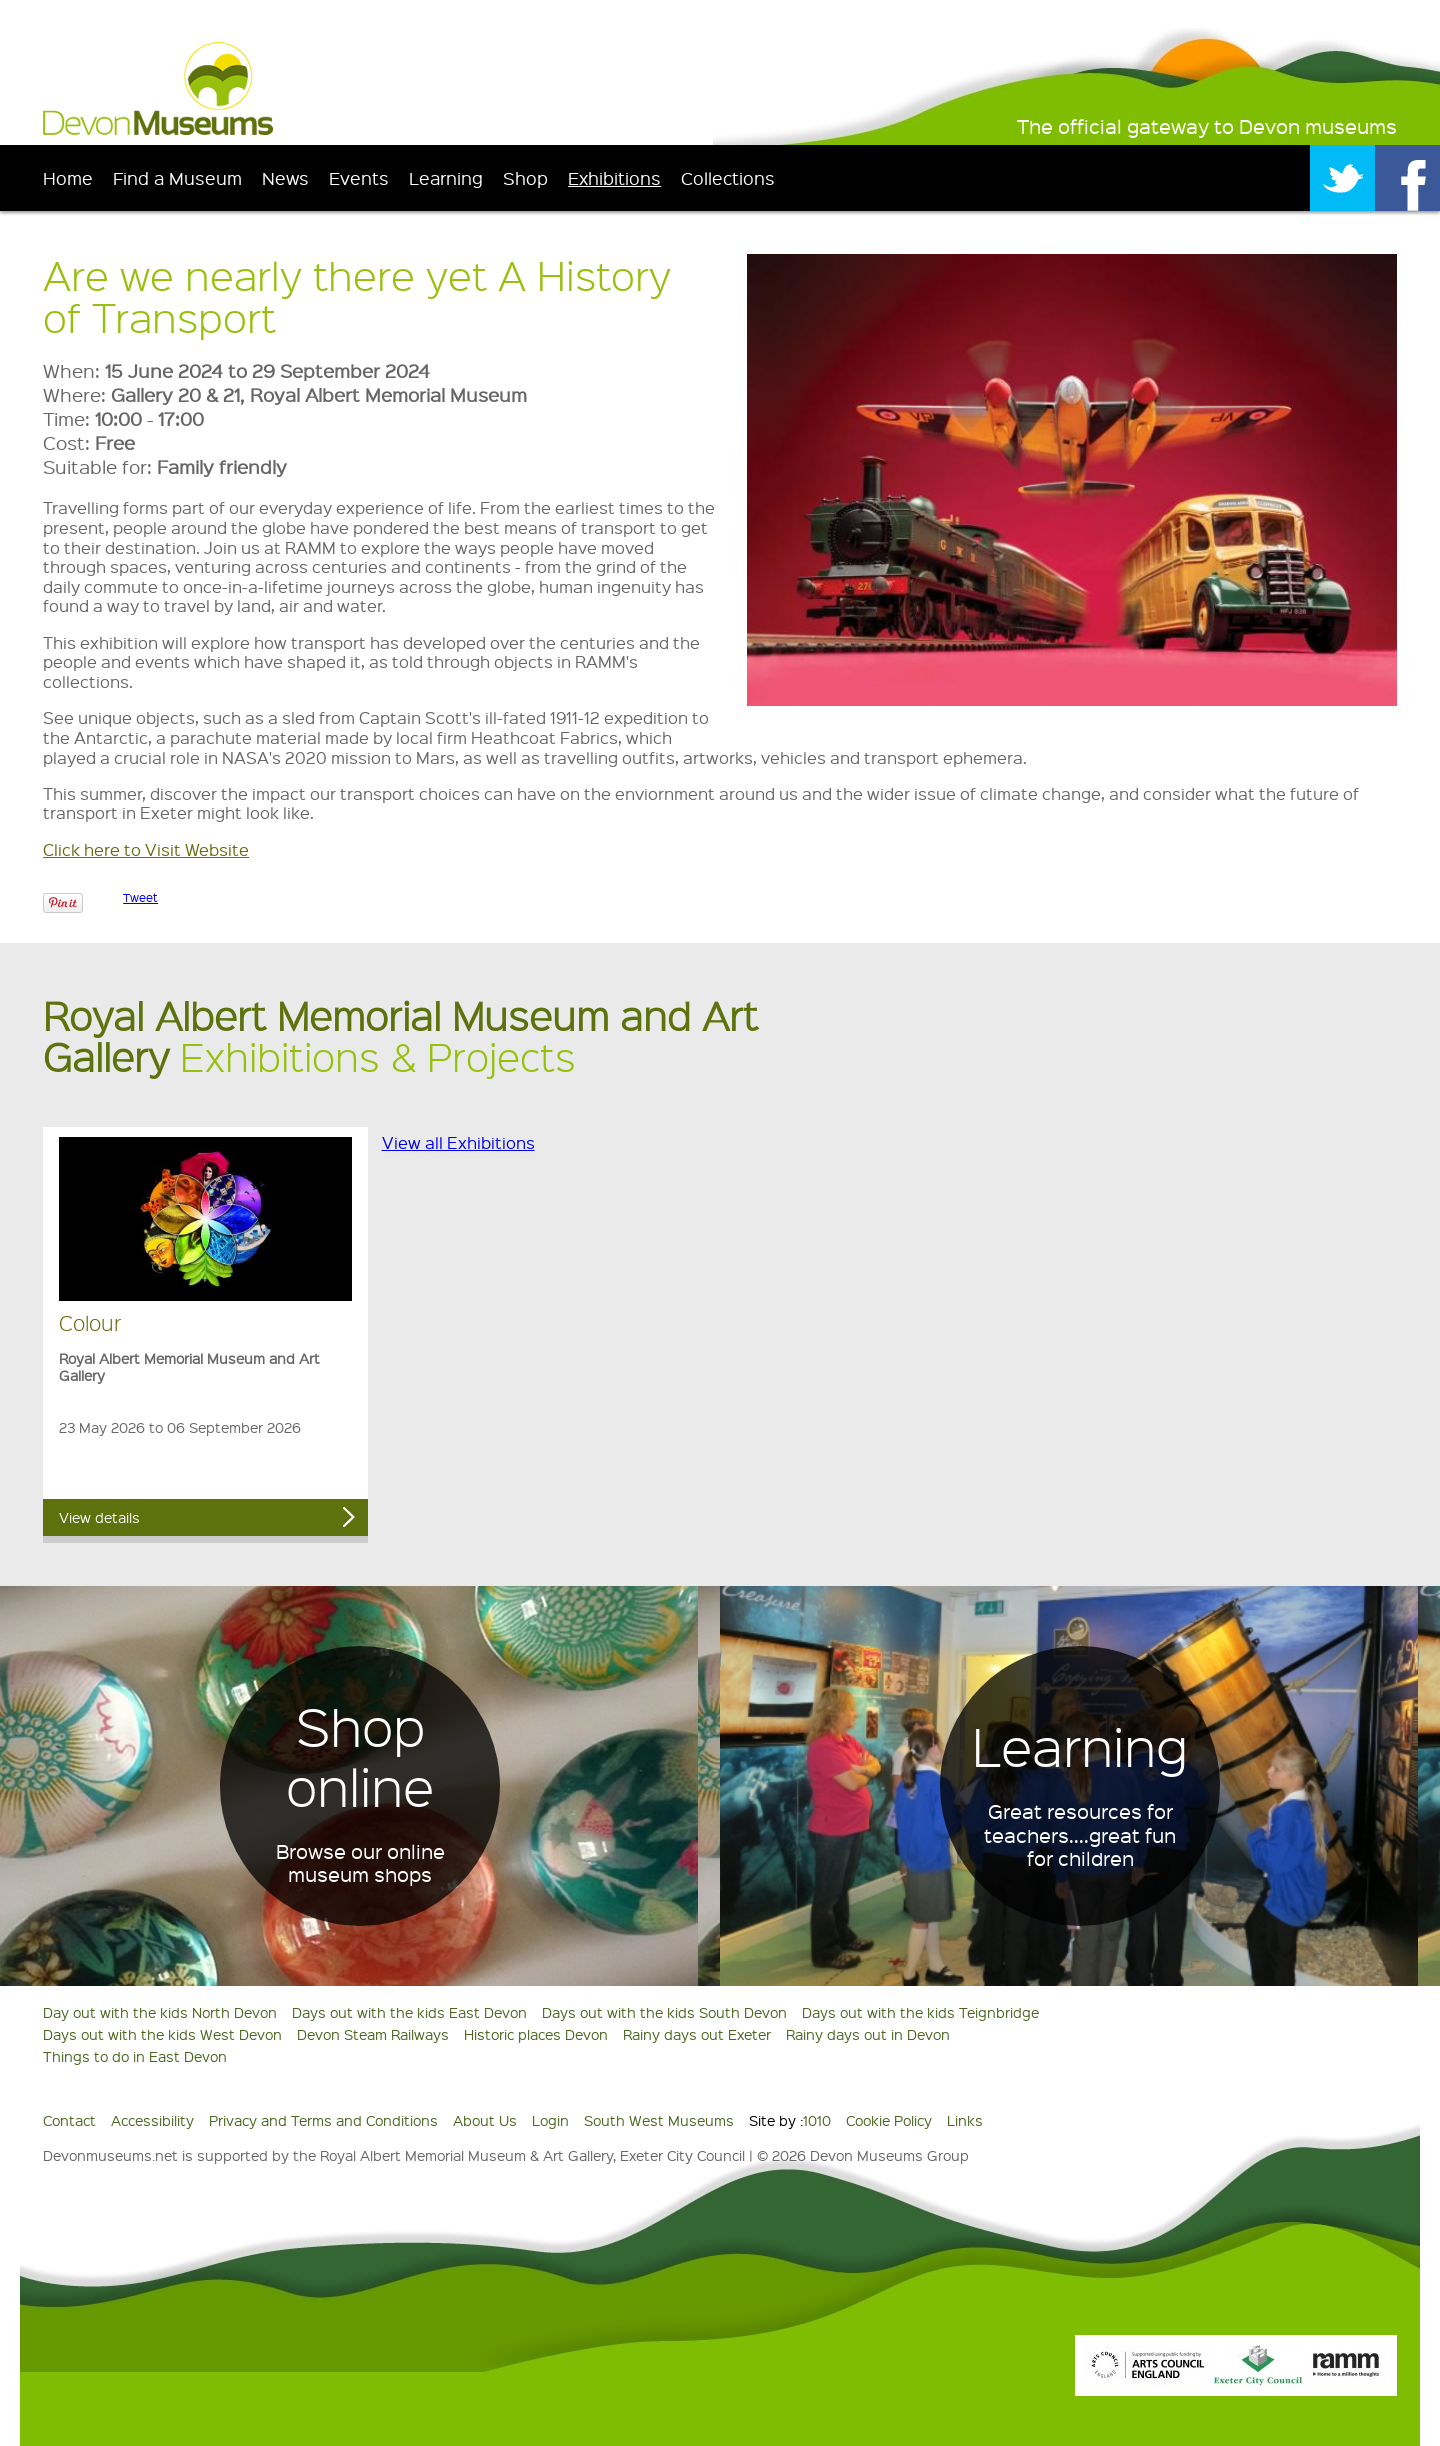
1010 (817, 2120)
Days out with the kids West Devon (162, 2034)
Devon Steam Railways (373, 2034)
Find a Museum (177, 177)
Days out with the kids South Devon (664, 2012)
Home (68, 177)
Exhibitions (614, 177)
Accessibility (152, 2120)
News (285, 177)
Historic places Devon (536, 2034)
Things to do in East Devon (135, 2056)
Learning (446, 177)
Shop (525, 177)
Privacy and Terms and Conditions (323, 2120)
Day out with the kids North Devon (160, 2012)
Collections (728, 177)
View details (99, 1517)
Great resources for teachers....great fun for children (1080, 1835)
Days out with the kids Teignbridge (920, 2012)
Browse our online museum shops (360, 1863)
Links (965, 2120)
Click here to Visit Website (146, 849)
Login (550, 2120)
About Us (485, 2120)
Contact (69, 2120)
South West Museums (659, 2120)
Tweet (140, 897)
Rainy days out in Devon (868, 2034)
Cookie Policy (889, 2120)
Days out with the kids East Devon (409, 2012)
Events (359, 177)
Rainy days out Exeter (697, 2034)
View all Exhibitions (458, 1142)
